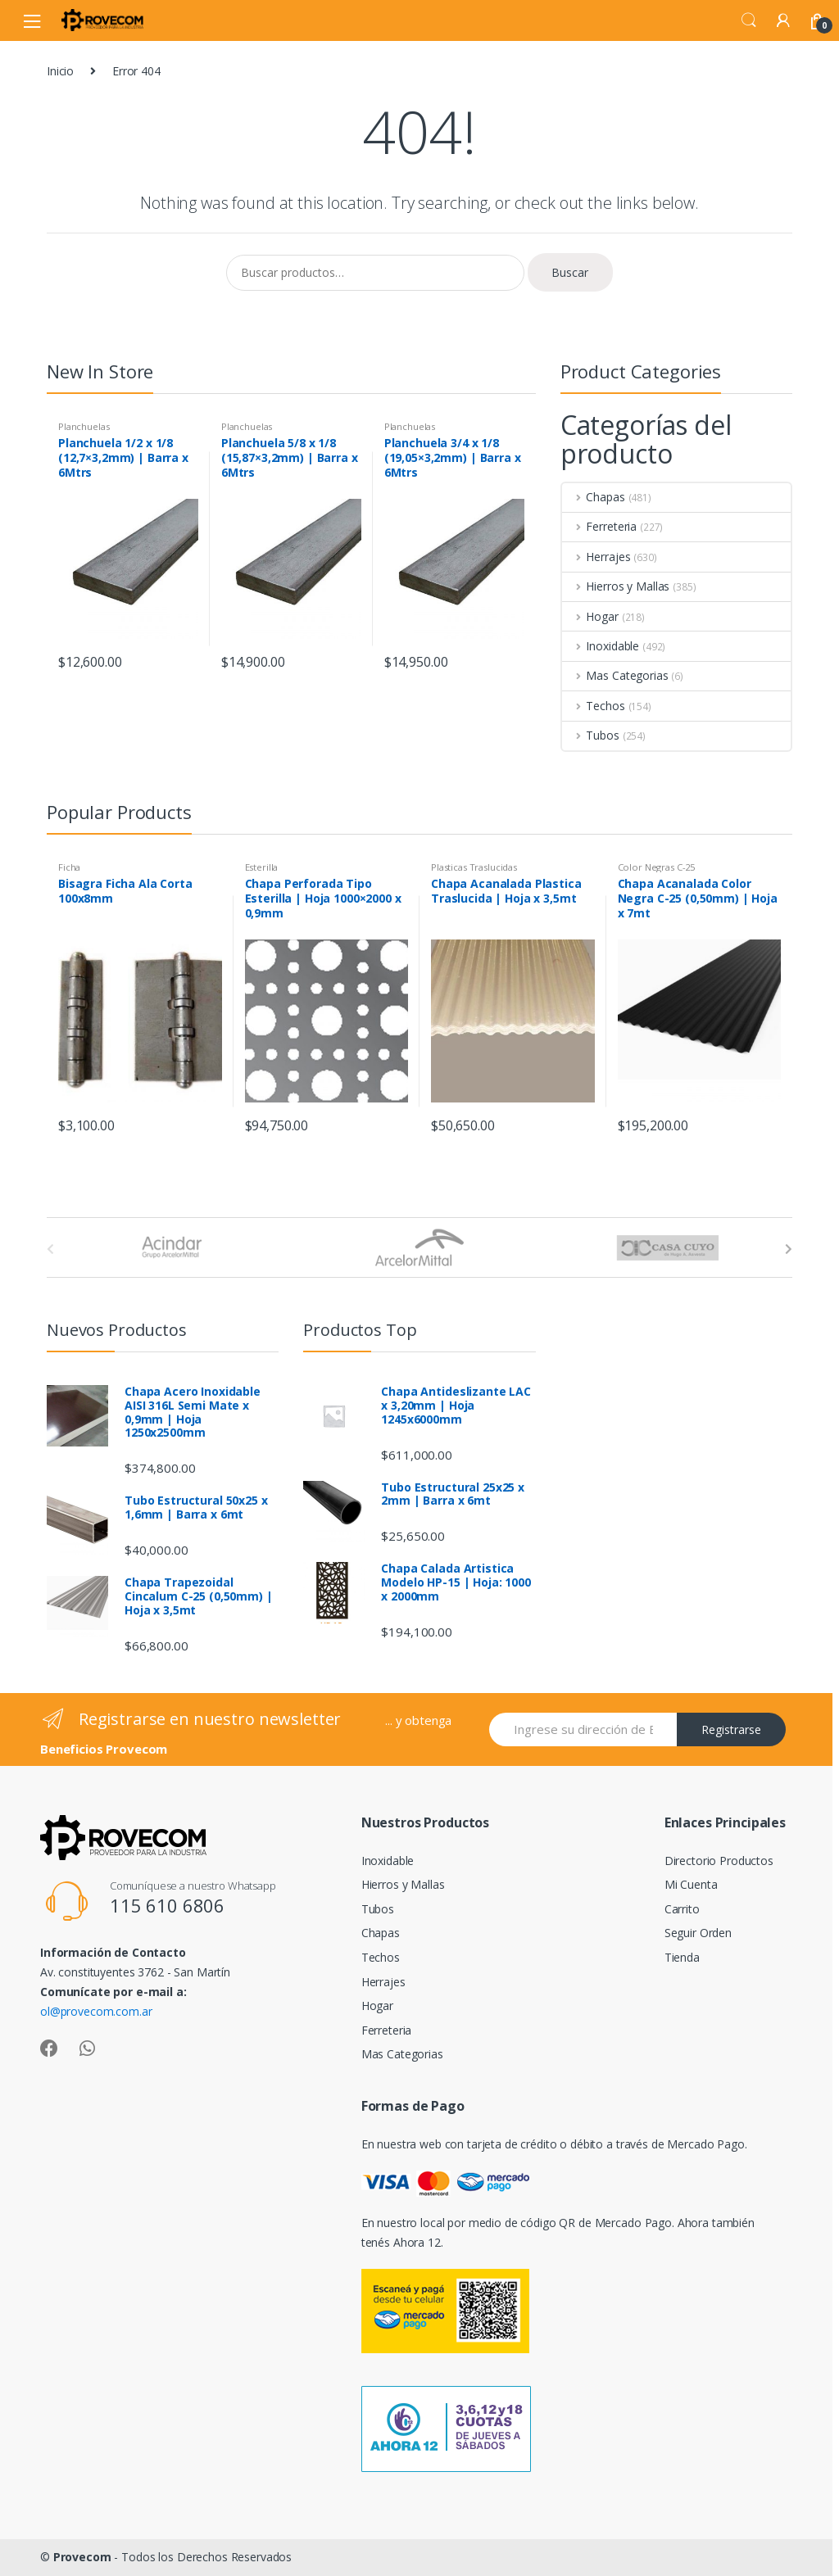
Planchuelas (83, 426)
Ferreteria (599, 526)
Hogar (590, 616)
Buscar (569, 272)
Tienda (682, 1957)
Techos (593, 705)
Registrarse (731, 1729)
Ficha (69, 867)
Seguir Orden (698, 1932)
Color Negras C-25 (657, 867)
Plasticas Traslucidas (474, 867)
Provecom (82, 2557)
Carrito (682, 1909)
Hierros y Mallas (616, 586)
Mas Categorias (615, 675)
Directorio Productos (718, 1860)
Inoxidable (600, 646)
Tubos (590, 735)
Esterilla (262, 867)
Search (749, 20)
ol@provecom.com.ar (96, 2011)
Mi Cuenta (691, 1884)
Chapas (593, 497)
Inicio (60, 71)
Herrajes (596, 556)
